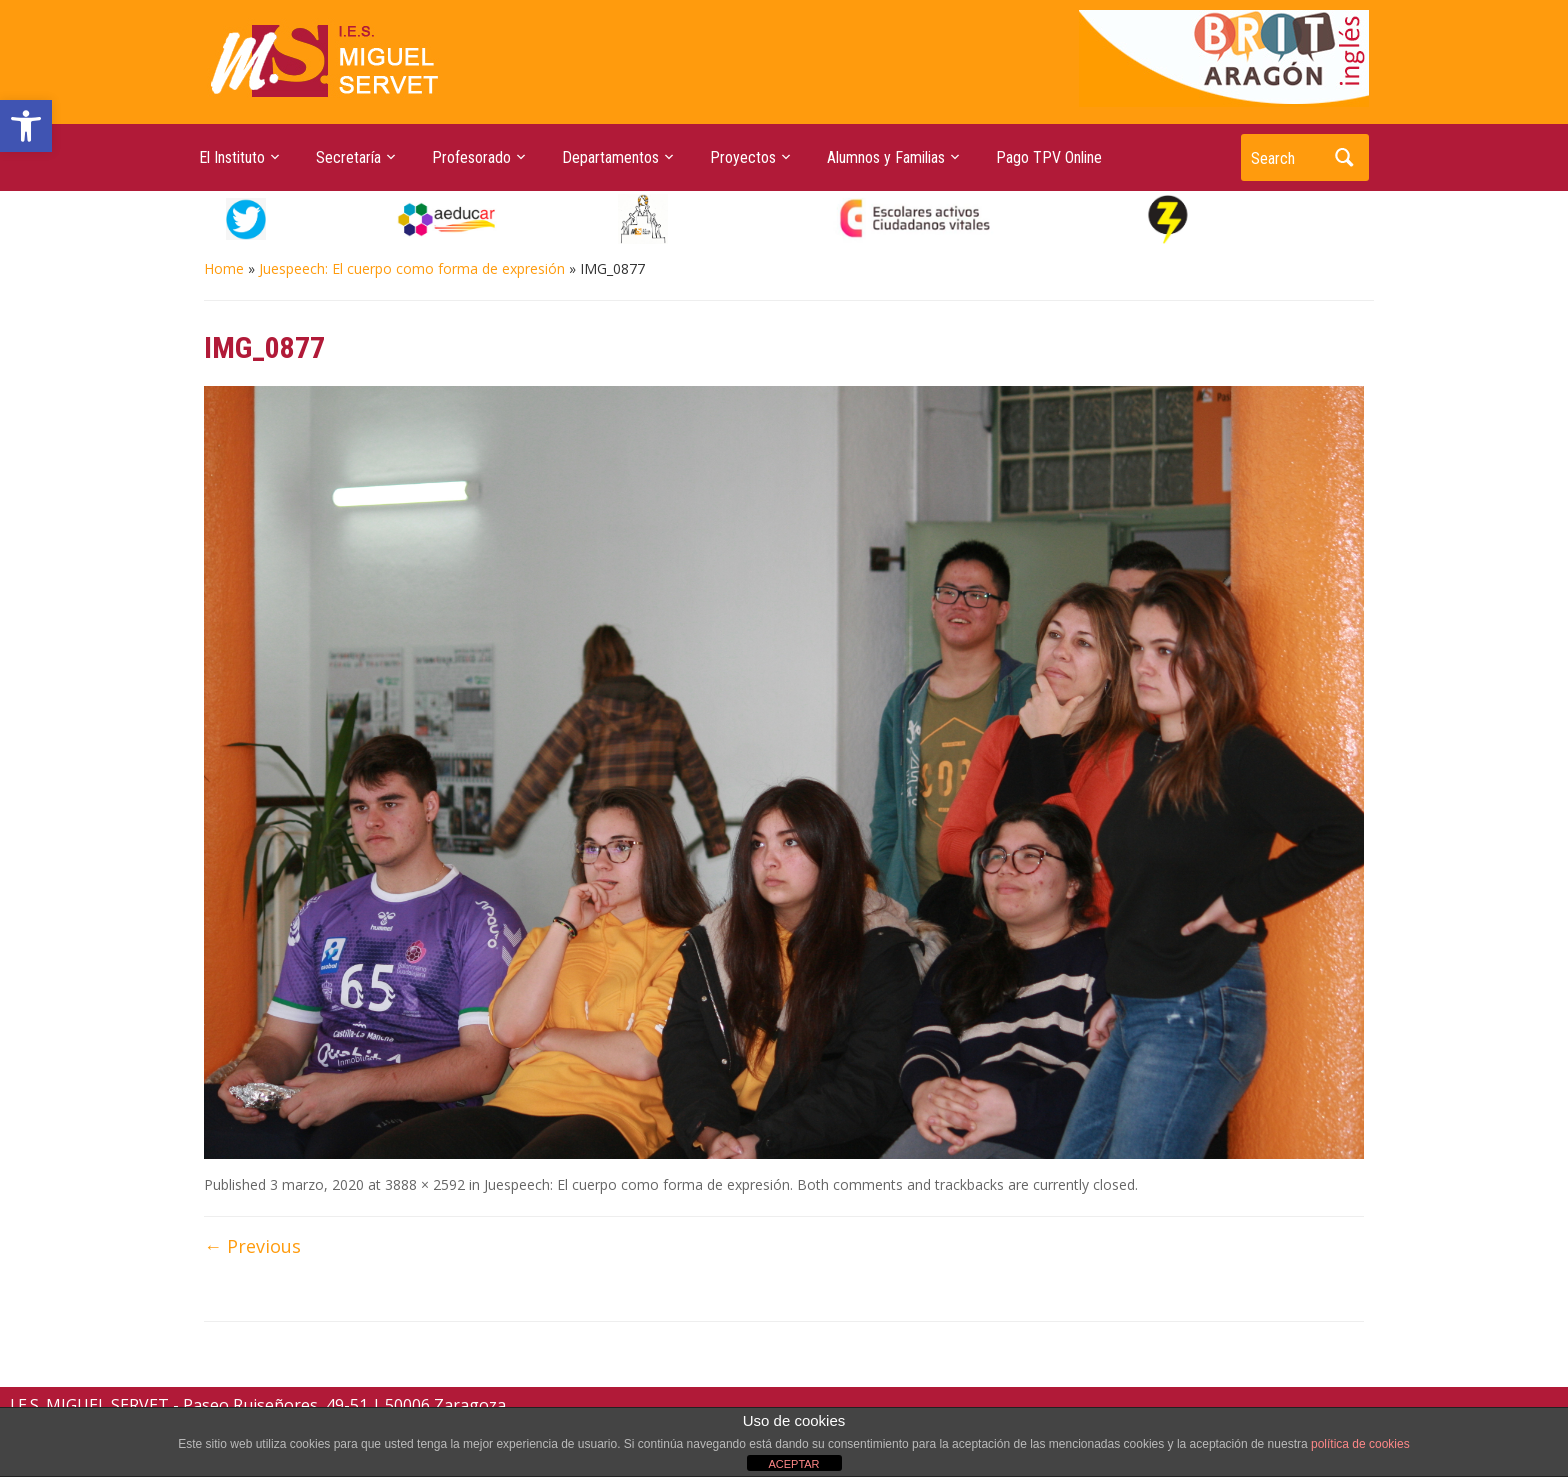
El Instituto (232, 157)
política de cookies (1360, 1444)
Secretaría (348, 157)
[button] (26, 126)
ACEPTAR (793, 1464)
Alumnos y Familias (886, 157)
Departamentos (610, 157)
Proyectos (743, 157)
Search (1344, 157)
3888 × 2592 (425, 1184)
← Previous (252, 1246)
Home (224, 268)
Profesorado (471, 157)
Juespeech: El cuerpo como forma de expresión (412, 268)
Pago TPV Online (1049, 157)
